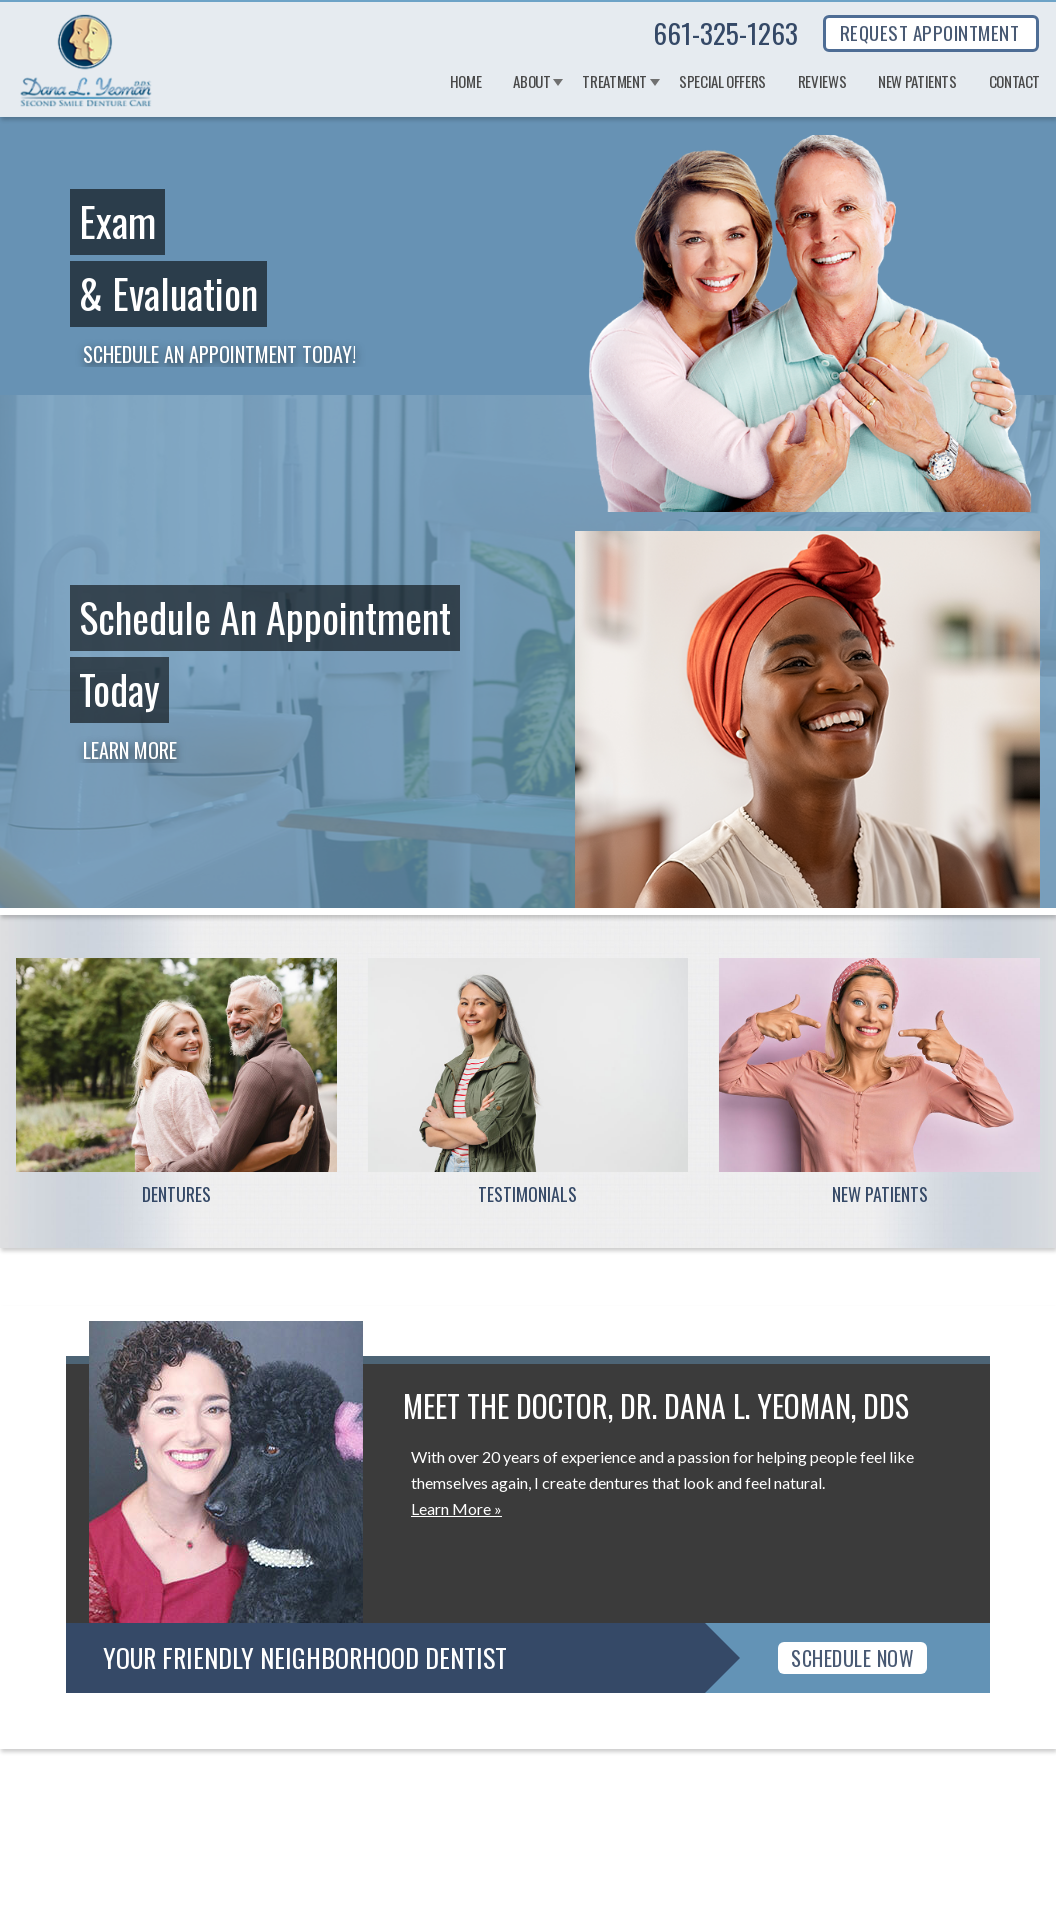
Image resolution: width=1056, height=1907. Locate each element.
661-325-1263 (725, 33)
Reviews (822, 82)
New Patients (917, 82)
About (531, 82)
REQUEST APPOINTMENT (929, 32)
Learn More (130, 750)
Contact (1014, 82)
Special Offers (722, 82)
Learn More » (456, 1508)
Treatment (614, 82)
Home (466, 82)
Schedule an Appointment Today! (219, 354)
